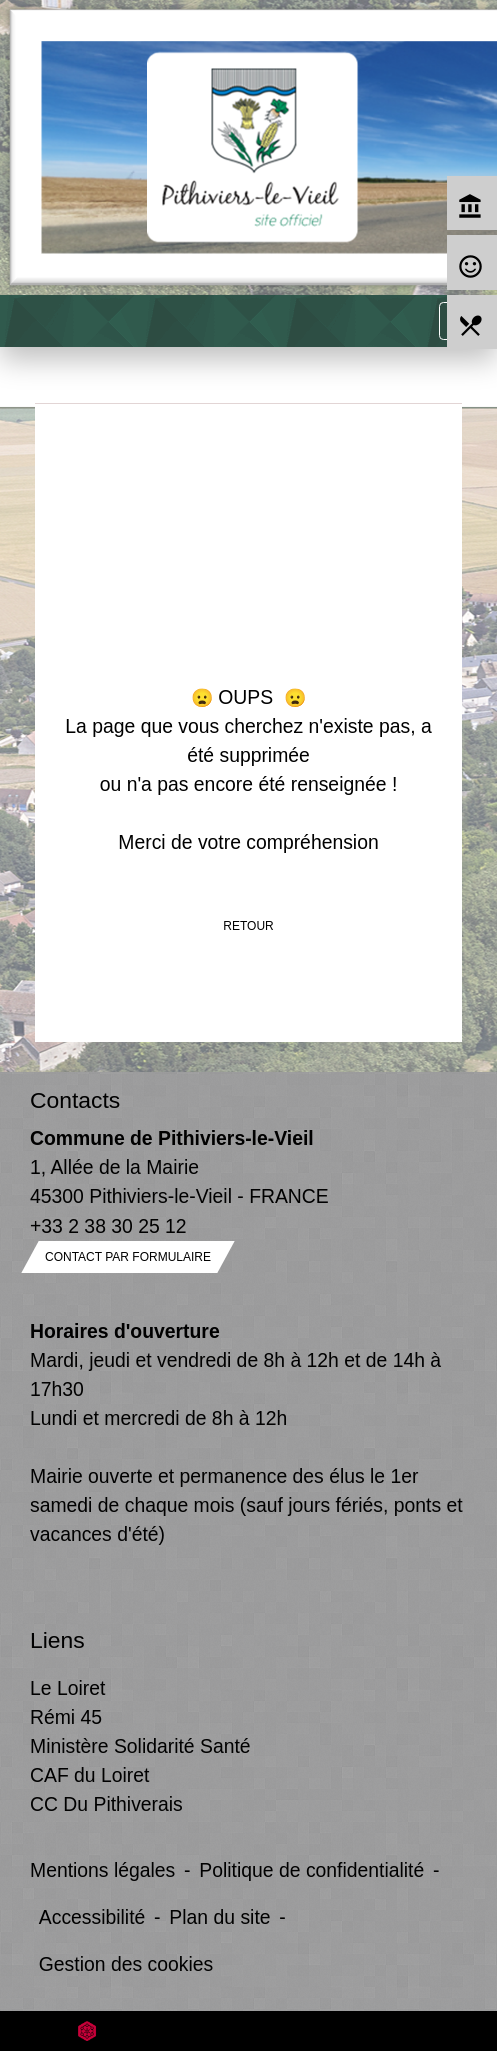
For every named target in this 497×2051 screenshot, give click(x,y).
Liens (57, 1640)
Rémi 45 (66, 1717)
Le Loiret (67, 1688)
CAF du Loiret (89, 1775)
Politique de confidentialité (311, 1870)
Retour (248, 926)
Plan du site (219, 1917)
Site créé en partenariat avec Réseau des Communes (248, 2030)
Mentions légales (102, 1870)
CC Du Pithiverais (106, 1804)
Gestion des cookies (126, 1964)
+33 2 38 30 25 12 (108, 1226)
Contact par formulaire (128, 1257)
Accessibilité (92, 1917)
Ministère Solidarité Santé (140, 1746)
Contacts (75, 1100)
